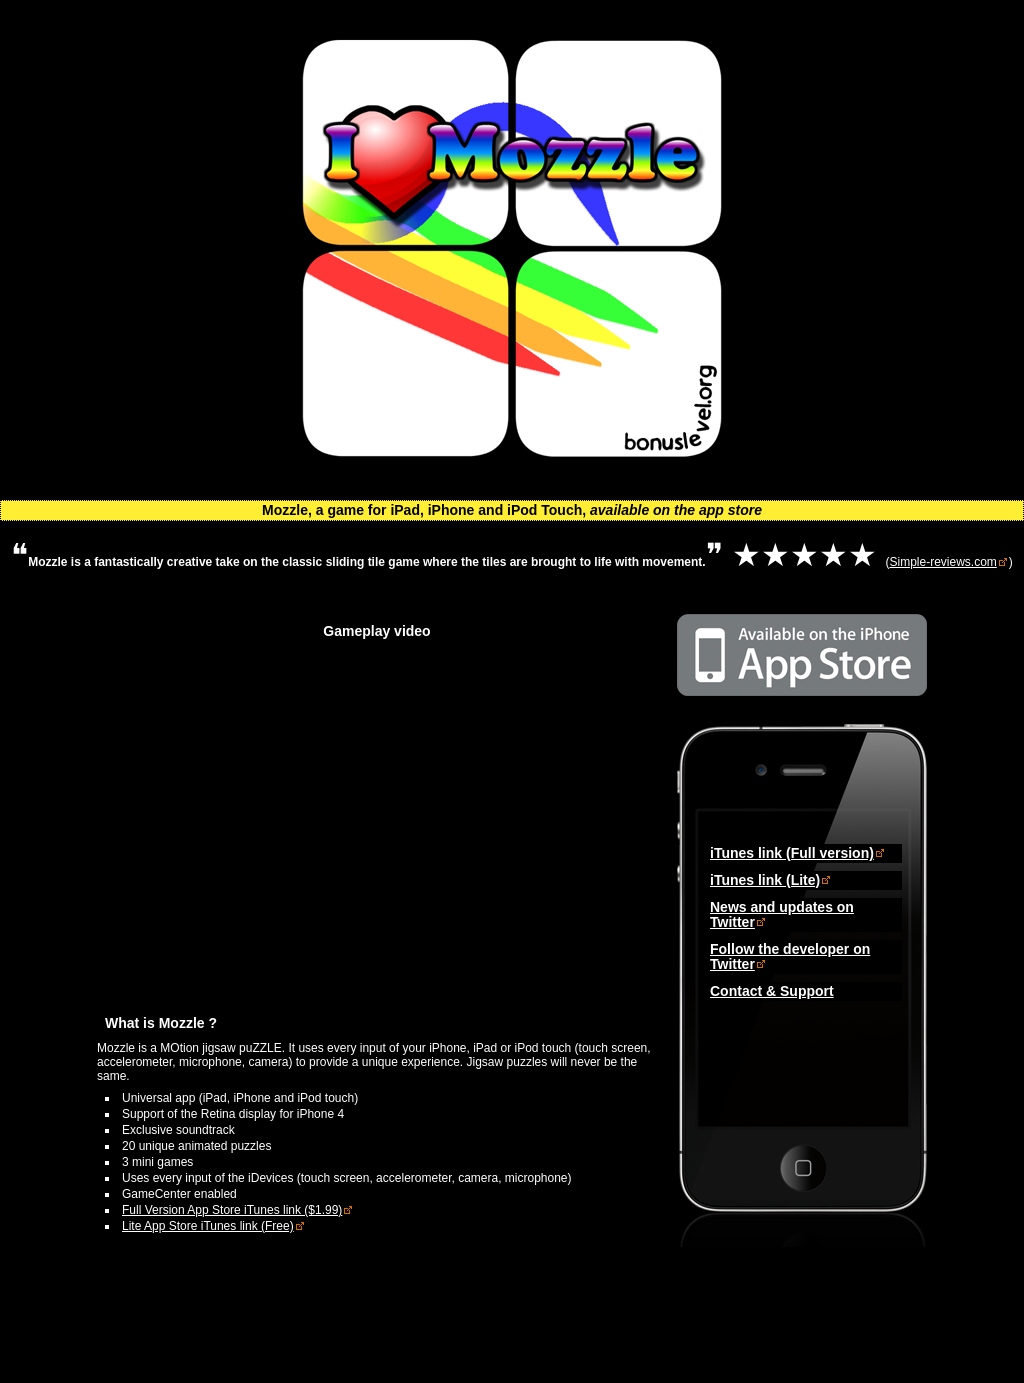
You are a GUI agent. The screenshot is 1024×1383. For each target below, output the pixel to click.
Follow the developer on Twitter (790, 956)
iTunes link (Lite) (765, 880)
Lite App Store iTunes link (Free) (208, 1226)
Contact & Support (772, 991)
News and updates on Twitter (782, 914)
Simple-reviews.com (942, 562)
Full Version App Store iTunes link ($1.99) (232, 1210)
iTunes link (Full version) (792, 853)
